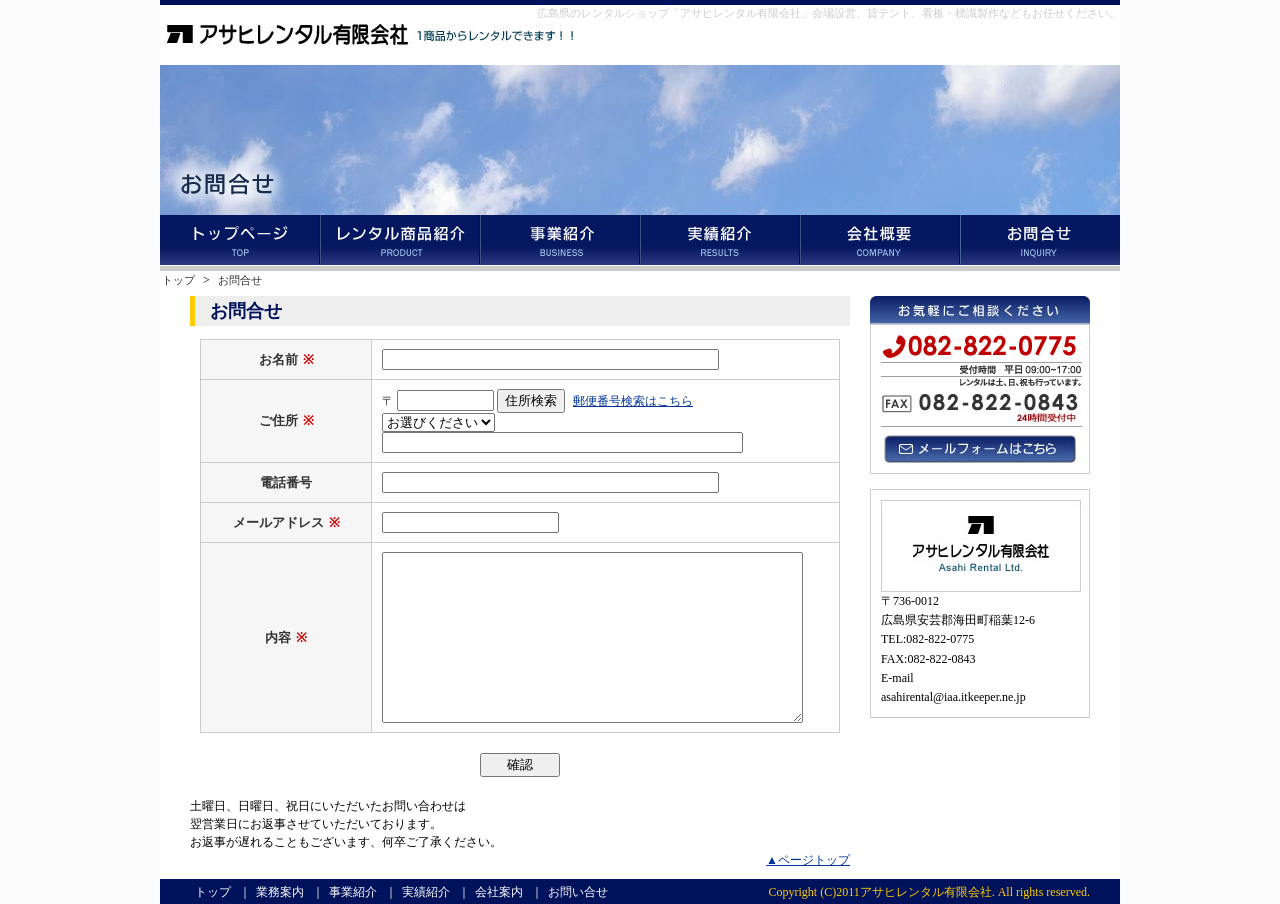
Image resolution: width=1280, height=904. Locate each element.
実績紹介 (720, 243)
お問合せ (240, 280)
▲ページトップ (808, 860)
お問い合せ (1040, 243)
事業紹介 (560, 243)
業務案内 (400, 243)
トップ (240, 243)
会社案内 (880, 243)
